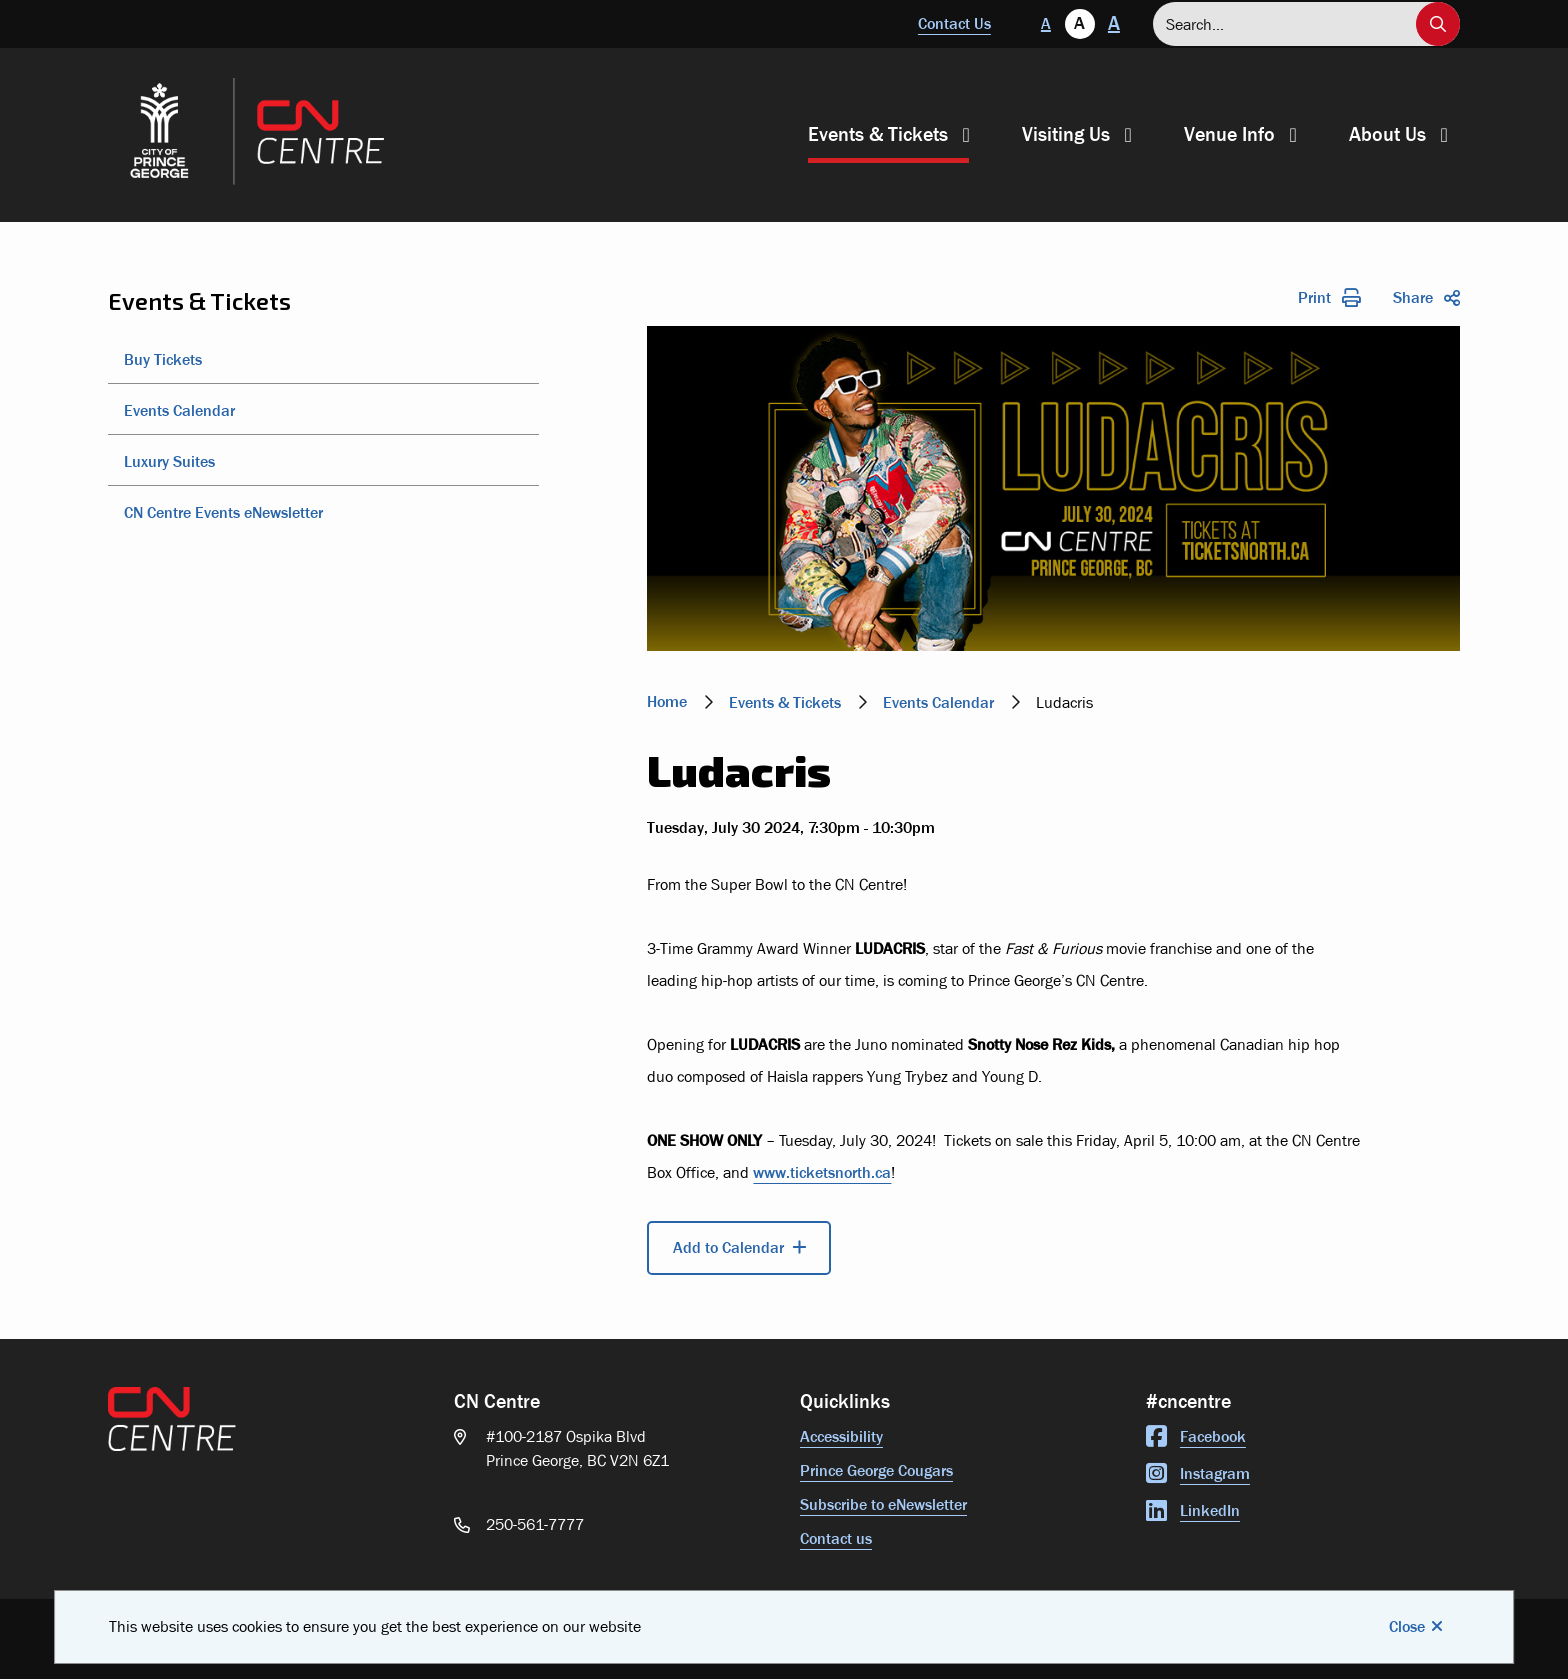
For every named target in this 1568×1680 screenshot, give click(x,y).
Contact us (836, 1538)
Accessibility (841, 1436)
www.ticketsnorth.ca (822, 1172)
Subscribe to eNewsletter (883, 1504)
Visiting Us (1066, 134)
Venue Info (1229, 134)
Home (667, 701)
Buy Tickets (163, 359)
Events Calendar (179, 410)
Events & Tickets (878, 134)
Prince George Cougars (876, 1470)
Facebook (1196, 1436)
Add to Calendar (728, 1247)
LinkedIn (1193, 1510)
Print (1329, 297)
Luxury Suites (169, 461)
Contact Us (954, 23)
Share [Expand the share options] (1426, 297)
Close (1407, 1626)
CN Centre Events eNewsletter (223, 512)
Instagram (1198, 1473)
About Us (1387, 134)
